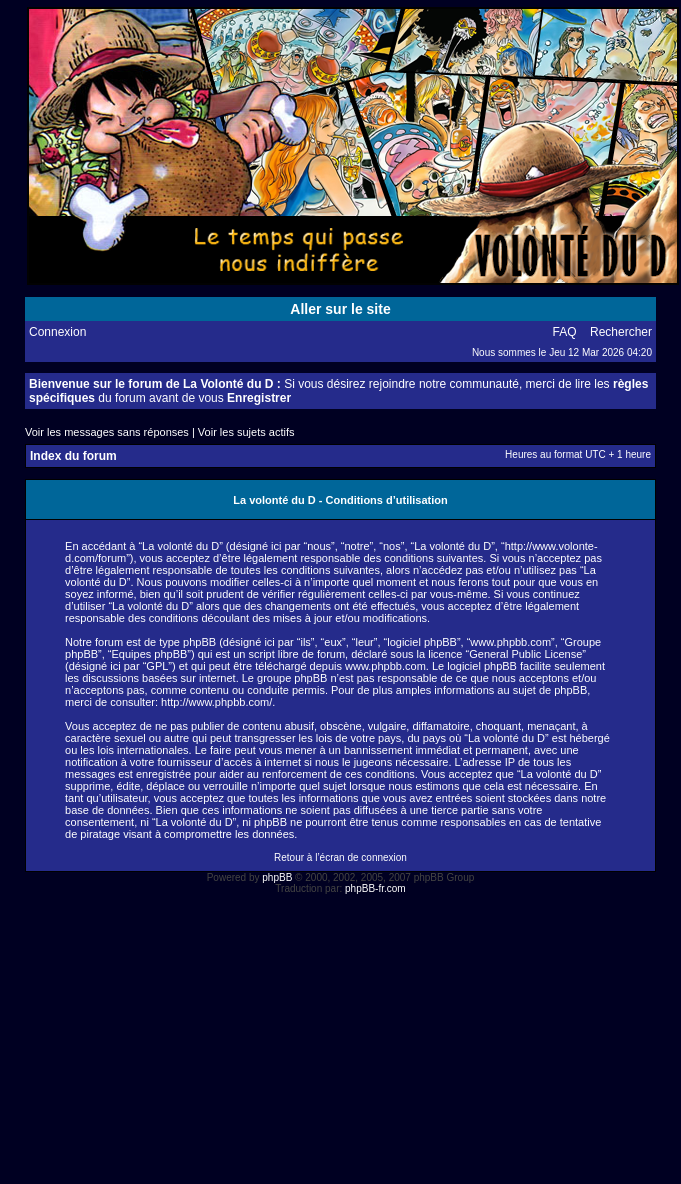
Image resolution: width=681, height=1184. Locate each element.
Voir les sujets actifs (246, 432)
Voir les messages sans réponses (107, 432)
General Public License (525, 654)
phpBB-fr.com (375, 888)
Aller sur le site (340, 309)
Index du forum (73, 456)
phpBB (277, 877)
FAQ (565, 332)
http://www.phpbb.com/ (216, 702)
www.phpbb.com (385, 666)
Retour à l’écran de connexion (340, 857)
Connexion (57, 332)
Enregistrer (259, 398)
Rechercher (621, 332)
